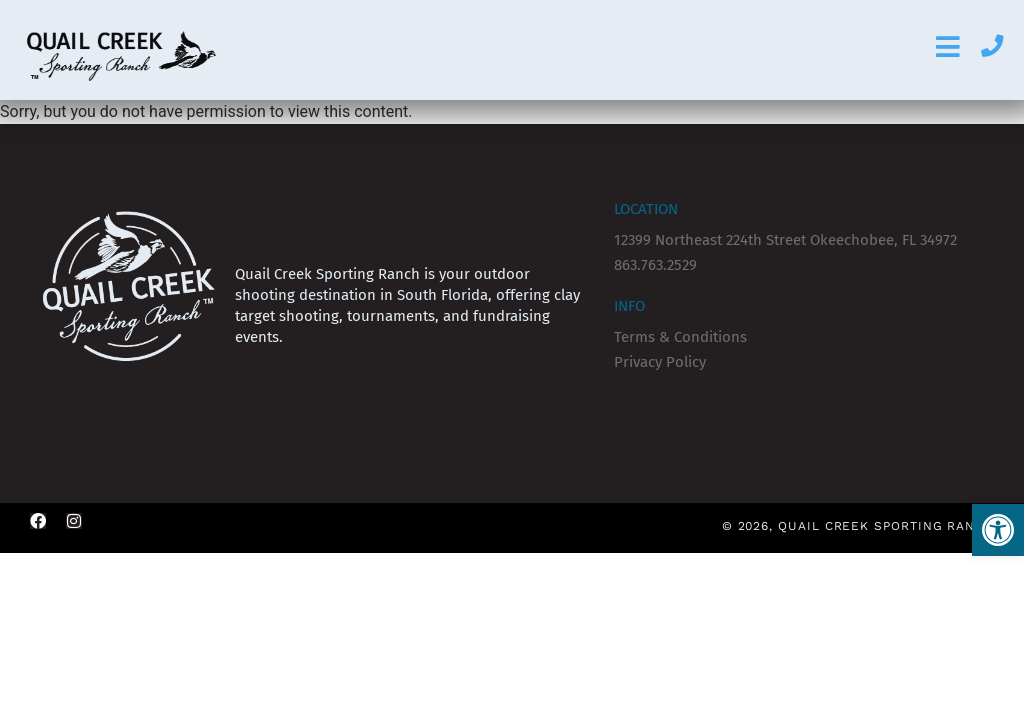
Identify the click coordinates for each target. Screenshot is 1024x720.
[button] (998, 530)
